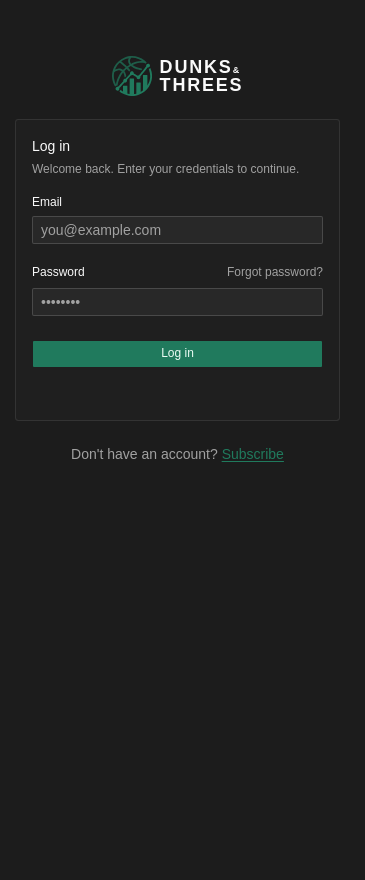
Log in (177, 353)
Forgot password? (275, 272)
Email (47, 202)
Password (58, 272)
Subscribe (253, 454)
